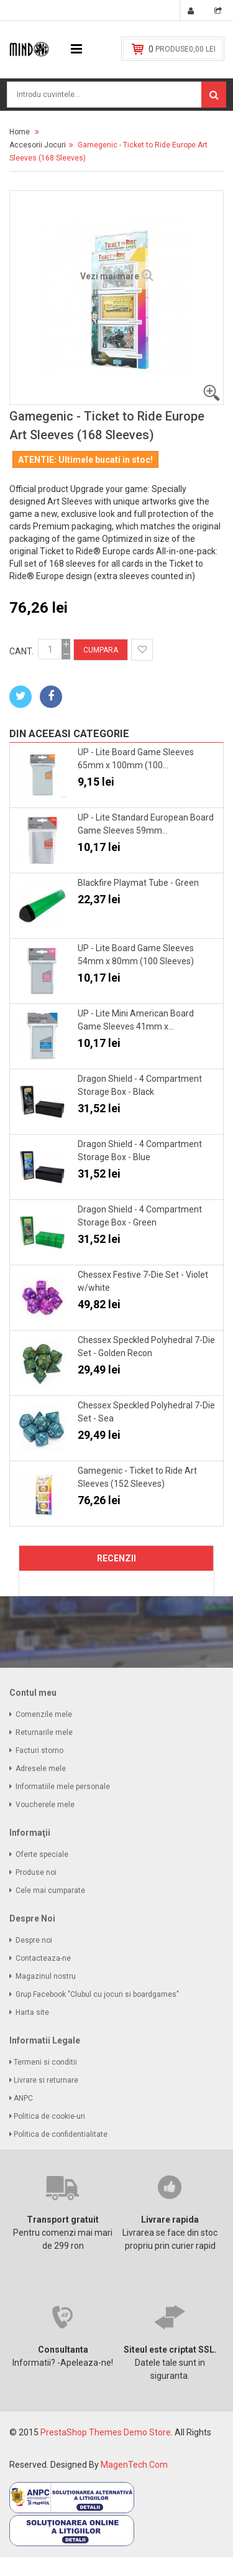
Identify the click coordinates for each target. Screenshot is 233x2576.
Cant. (21, 651)
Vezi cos (220, 12)
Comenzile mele (44, 1714)
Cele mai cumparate (50, 1890)
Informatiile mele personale (63, 1786)
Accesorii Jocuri (37, 145)
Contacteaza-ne (43, 1958)
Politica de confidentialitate (61, 2134)
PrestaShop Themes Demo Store (105, 2432)
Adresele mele (41, 1768)
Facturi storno (39, 1750)
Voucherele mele (45, 1804)
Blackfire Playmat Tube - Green (138, 883)
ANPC (24, 2098)
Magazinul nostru (46, 1976)
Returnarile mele (44, 1732)
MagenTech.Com (134, 2465)
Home (19, 132)
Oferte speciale (42, 1854)
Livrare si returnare (47, 2080)
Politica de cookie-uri (50, 2116)
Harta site (32, 2012)
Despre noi (34, 1940)
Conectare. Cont (192, 12)
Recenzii (116, 1558)
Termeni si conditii (46, 2062)
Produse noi (36, 1872)
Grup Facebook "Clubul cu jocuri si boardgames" (97, 1994)
